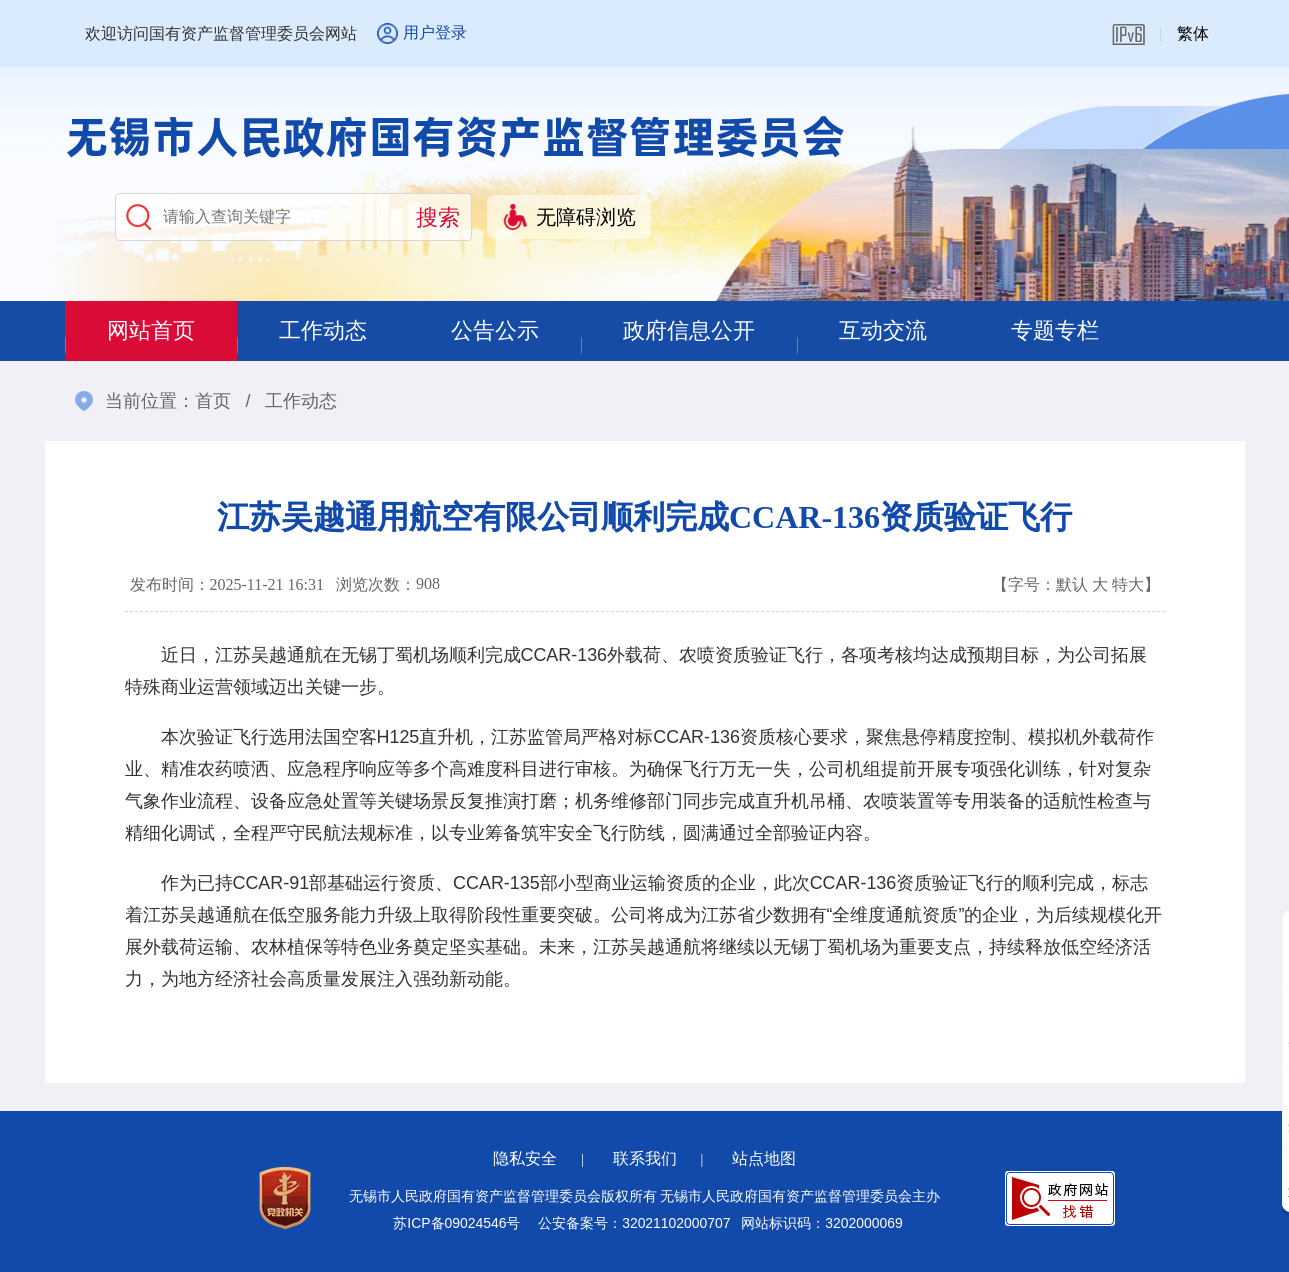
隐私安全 (525, 1158)
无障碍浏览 (586, 217)
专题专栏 (1055, 330)
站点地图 (764, 1158)
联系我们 (645, 1158)
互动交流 (883, 330)
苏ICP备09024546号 (456, 1223)
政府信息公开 (689, 330)
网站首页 (151, 330)
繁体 (1193, 33)
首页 (213, 401)
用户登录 (435, 32)
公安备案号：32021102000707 (634, 1223)
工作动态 (323, 330)
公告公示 (495, 330)
